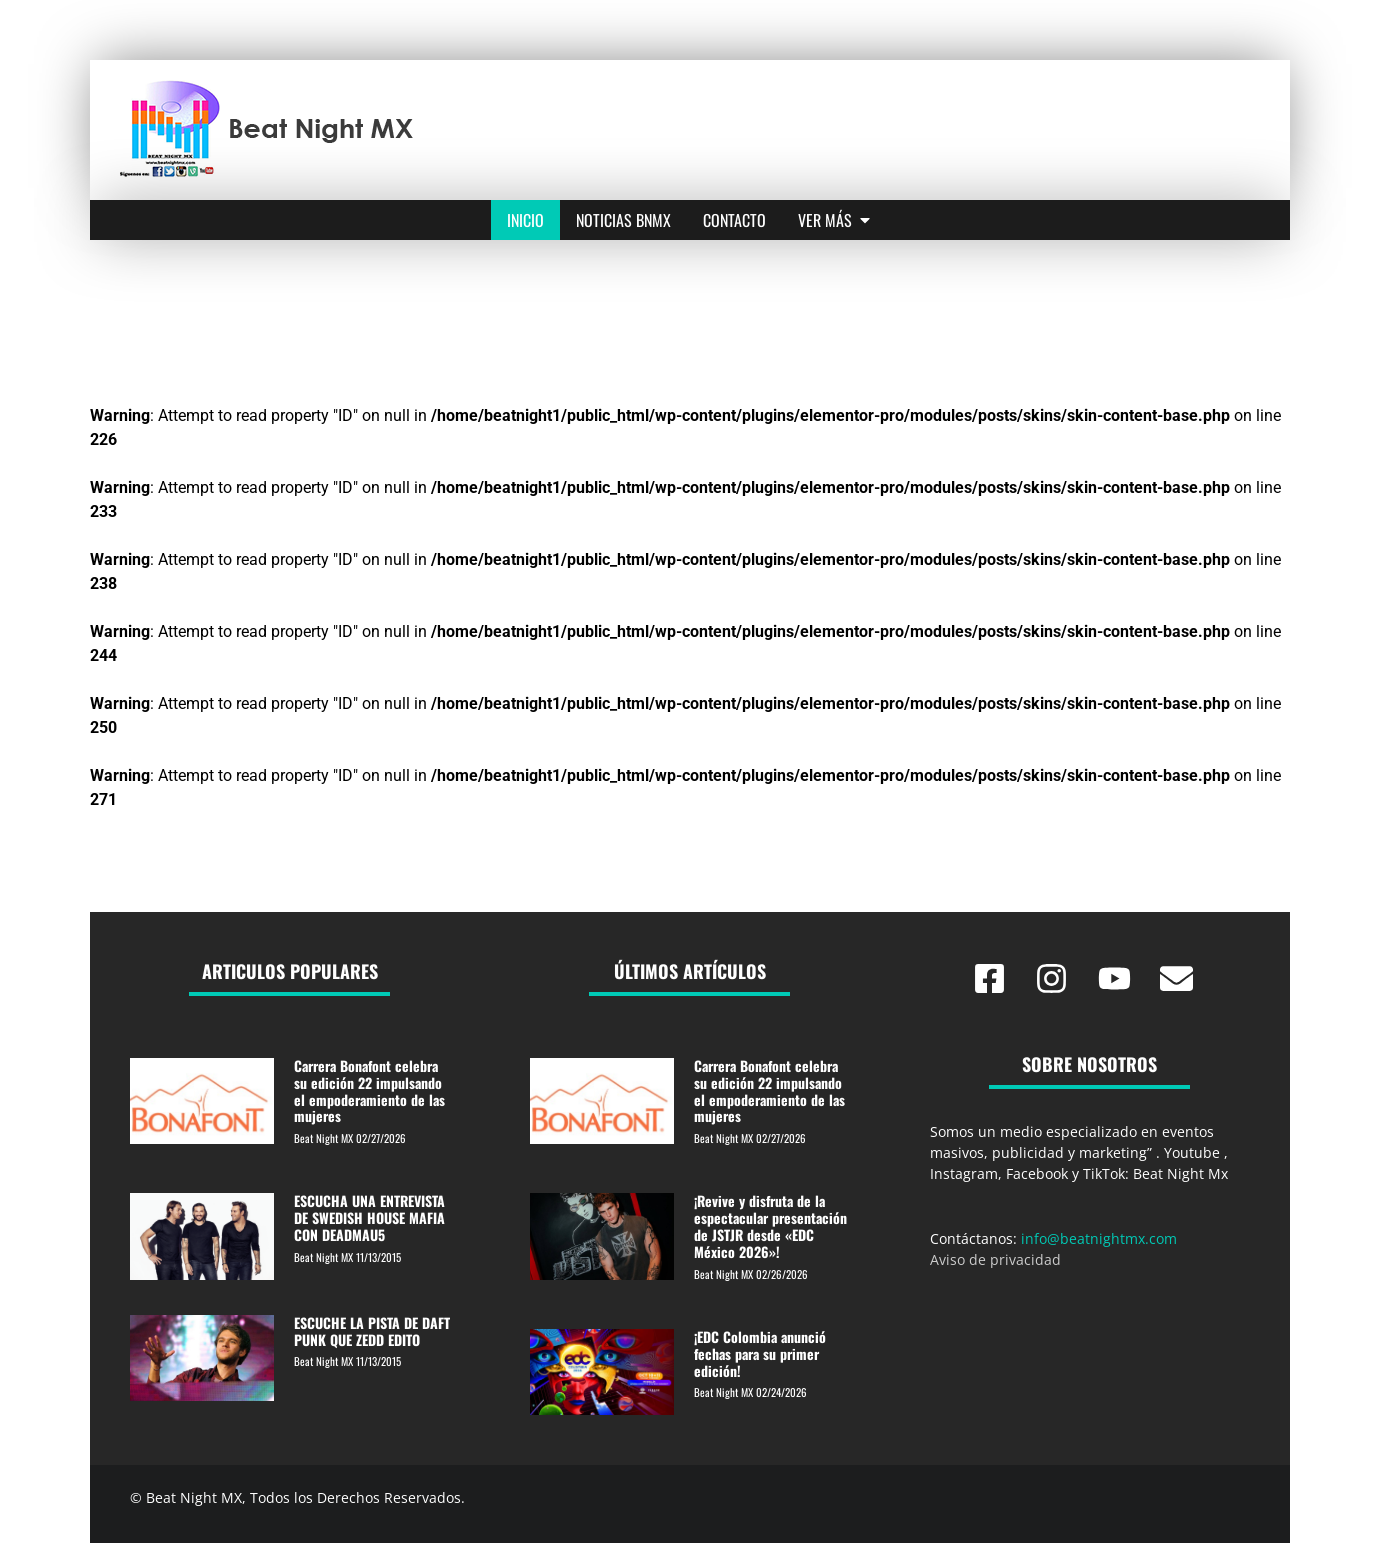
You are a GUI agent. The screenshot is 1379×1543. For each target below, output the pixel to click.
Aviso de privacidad (995, 1259)
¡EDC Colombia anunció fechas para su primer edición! (760, 1353)
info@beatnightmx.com (1099, 1238)
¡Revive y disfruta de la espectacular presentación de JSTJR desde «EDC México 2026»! (770, 1225)
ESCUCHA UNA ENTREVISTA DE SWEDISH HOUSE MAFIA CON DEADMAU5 (369, 1217)
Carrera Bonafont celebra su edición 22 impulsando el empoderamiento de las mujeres (369, 1090)
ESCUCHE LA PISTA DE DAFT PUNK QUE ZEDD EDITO (372, 1331)
